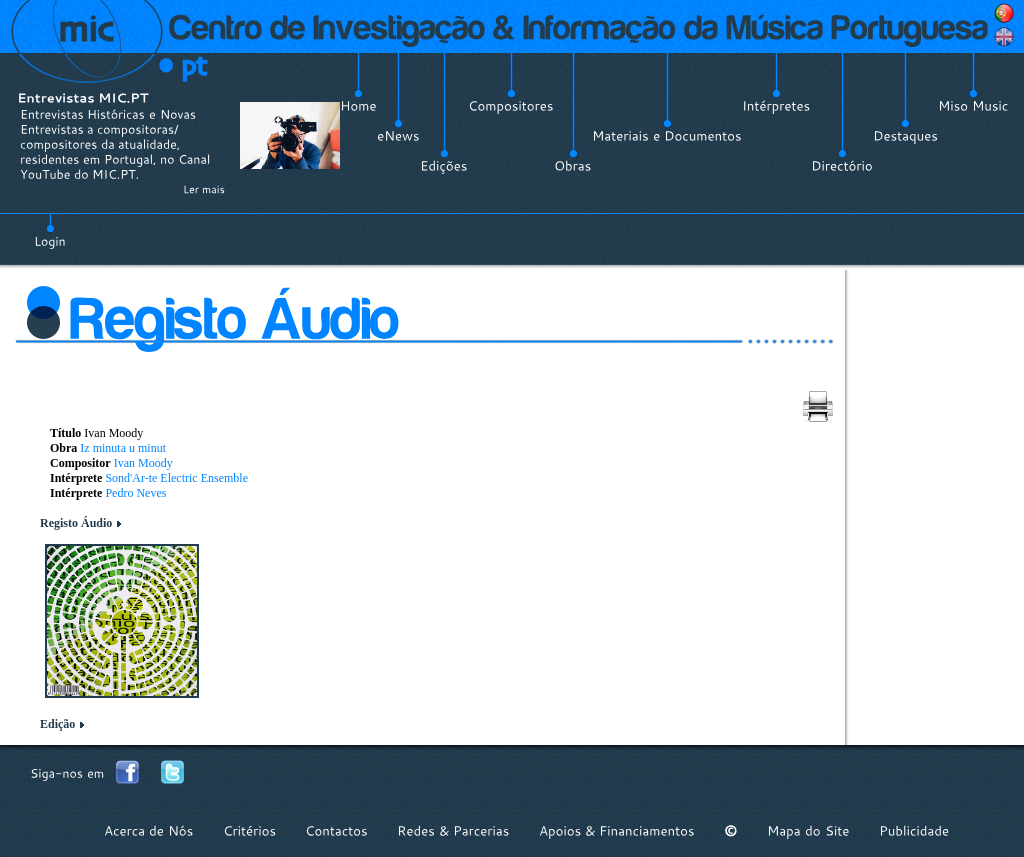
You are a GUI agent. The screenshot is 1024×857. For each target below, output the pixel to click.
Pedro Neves (135, 493)
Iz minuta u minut (123, 448)
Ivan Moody (143, 463)
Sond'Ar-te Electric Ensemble (176, 478)
